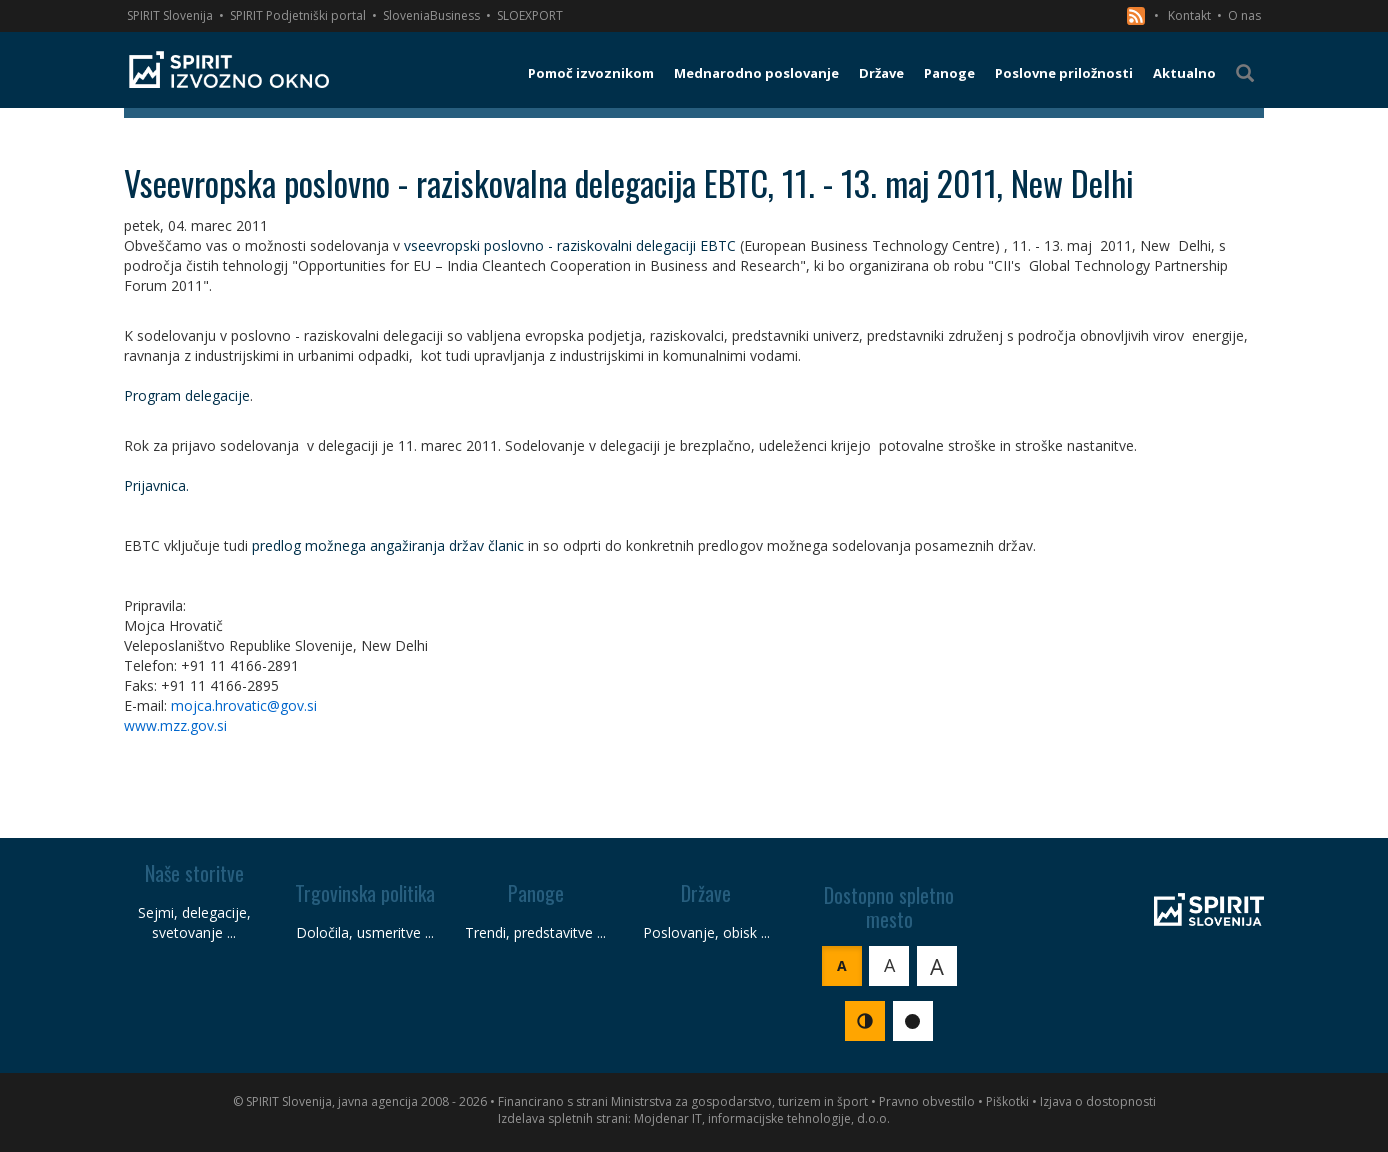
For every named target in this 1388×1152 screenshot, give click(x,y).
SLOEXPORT (530, 15)
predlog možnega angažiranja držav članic (388, 545)
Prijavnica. (156, 485)
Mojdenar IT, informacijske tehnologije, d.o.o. (762, 1118)
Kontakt (1189, 15)
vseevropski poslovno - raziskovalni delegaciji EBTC (570, 245)
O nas (1244, 15)
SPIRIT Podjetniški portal (298, 15)
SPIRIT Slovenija (170, 15)
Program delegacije (187, 395)
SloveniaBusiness (431, 15)
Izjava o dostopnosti (1098, 1101)
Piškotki (1007, 1101)
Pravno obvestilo (927, 1101)
